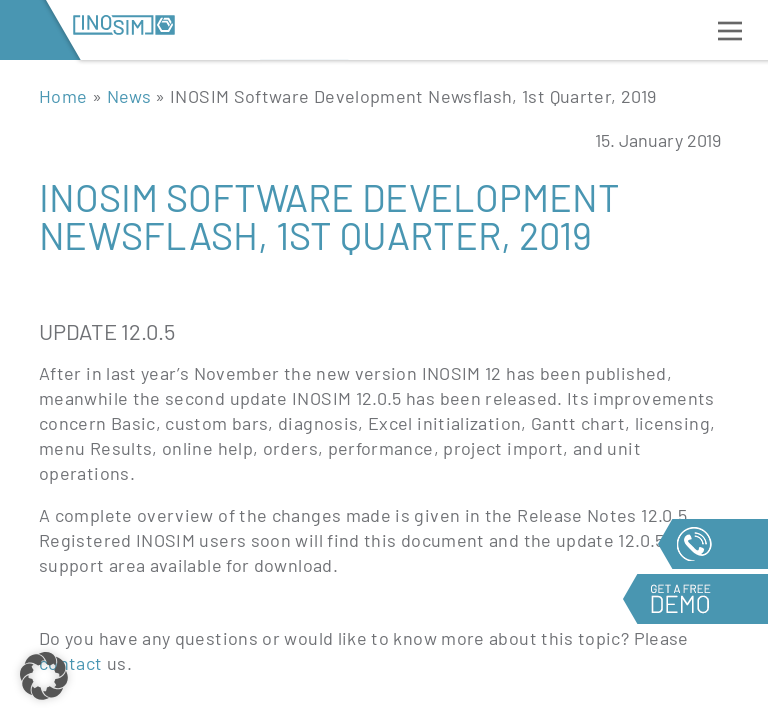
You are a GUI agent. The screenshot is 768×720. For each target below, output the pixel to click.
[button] (44, 676)
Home (63, 96)
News (129, 96)
